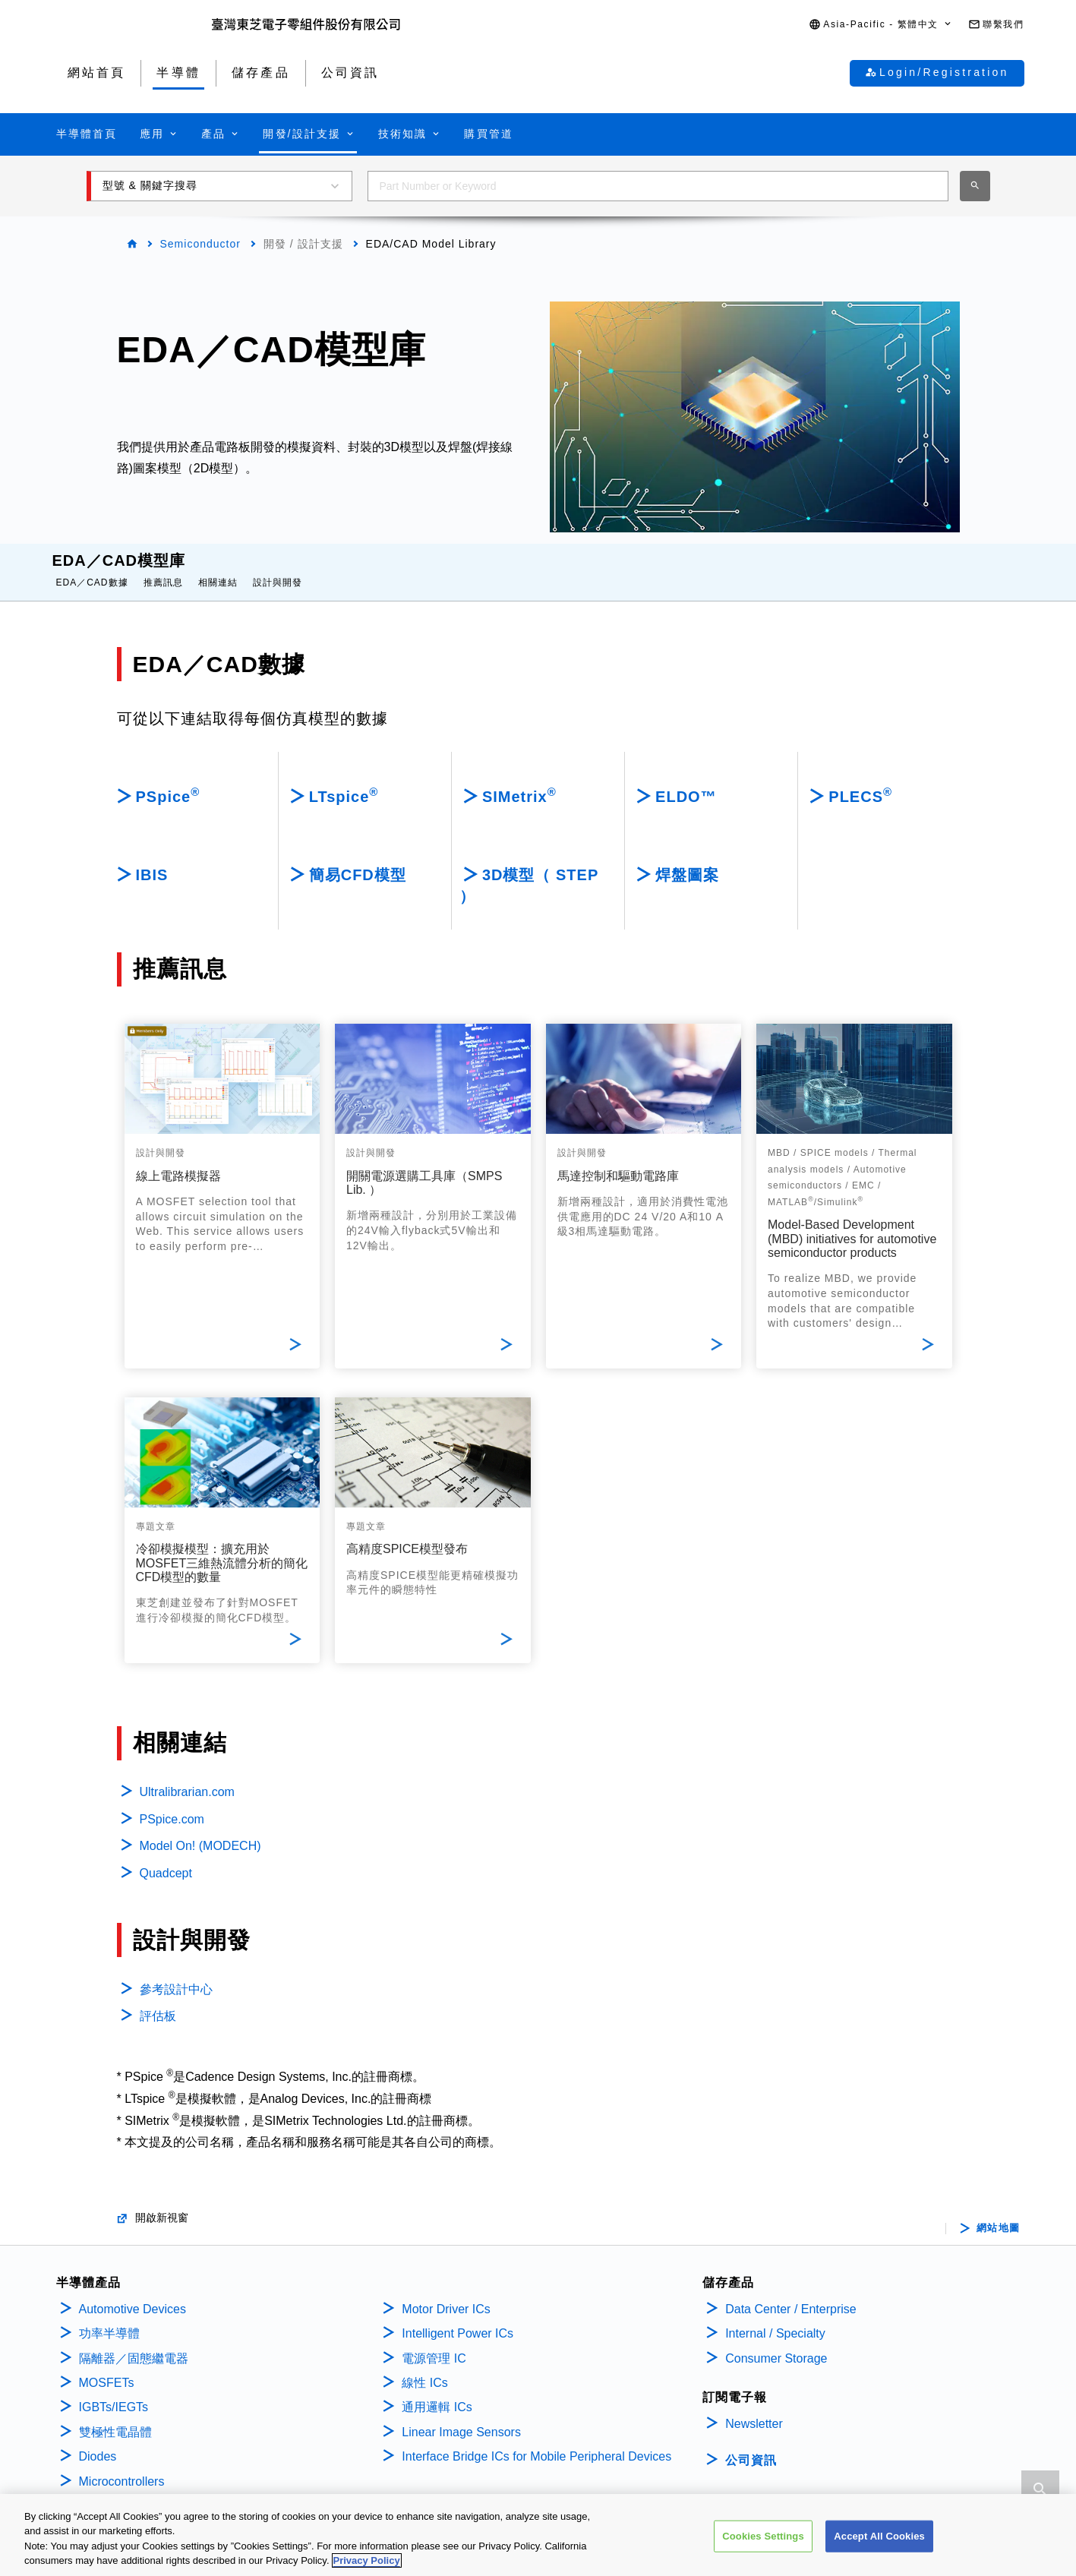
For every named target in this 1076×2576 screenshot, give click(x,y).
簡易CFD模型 (357, 859)
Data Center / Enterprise (791, 2293)
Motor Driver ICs (446, 2293)
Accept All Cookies (879, 2536)
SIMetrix (519, 780)
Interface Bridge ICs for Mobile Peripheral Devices (536, 2441)
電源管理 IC (433, 2343)
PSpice (168, 780)
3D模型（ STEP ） (528, 870)
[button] (881, 25)
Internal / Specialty (775, 2318)
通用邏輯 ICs (437, 2391)
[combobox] (658, 186)
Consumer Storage (776, 2343)
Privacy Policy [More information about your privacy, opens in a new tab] (366, 2560)
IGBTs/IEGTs (114, 2391)
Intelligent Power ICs (457, 2318)
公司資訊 (751, 2445)
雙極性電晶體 (115, 2416)
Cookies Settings (763, 2536)
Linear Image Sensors (461, 2416)
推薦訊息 (163, 567)
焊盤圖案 (687, 859)
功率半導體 (109, 2318)
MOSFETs (106, 2367)
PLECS (860, 780)
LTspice (344, 780)
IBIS (152, 859)
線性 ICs (424, 2367)
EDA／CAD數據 (92, 567)
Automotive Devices (132, 2293)
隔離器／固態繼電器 (133, 2343)
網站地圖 (999, 2213)
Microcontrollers (122, 2466)
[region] (538, 2535)
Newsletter (754, 2408)
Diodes (98, 2441)
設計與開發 (277, 567)
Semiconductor (200, 244)
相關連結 (218, 567)
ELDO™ (686, 781)
